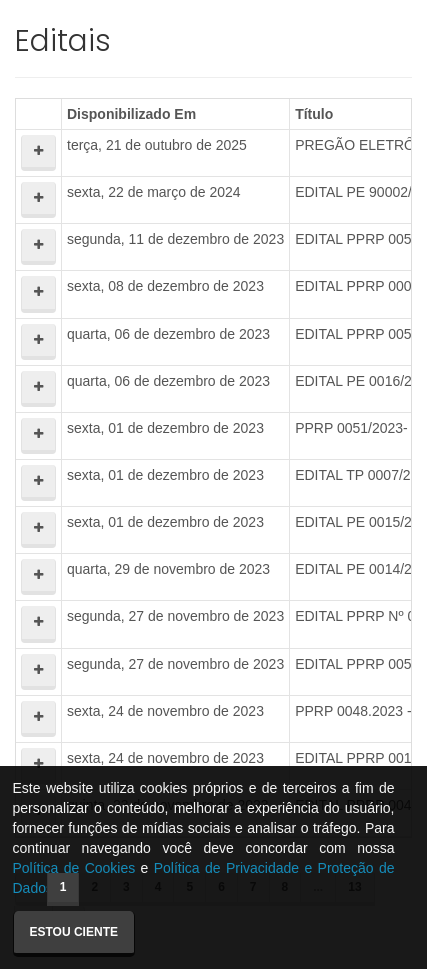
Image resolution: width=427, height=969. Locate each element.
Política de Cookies (74, 868)
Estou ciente (74, 932)
